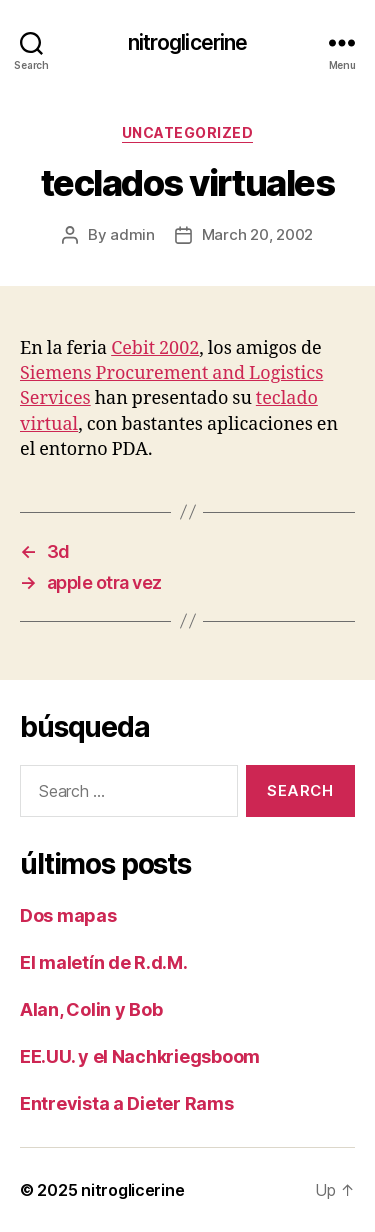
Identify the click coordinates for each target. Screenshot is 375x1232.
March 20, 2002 (257, 234)
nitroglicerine (188, 42)
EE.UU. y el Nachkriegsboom (140, 1056)
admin (132, 234)
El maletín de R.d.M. (104, 962)
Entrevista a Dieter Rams (127, 1103)
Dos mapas (68, 915)
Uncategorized (188, 132)
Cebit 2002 (155, 348)
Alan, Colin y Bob (91, 1009)
